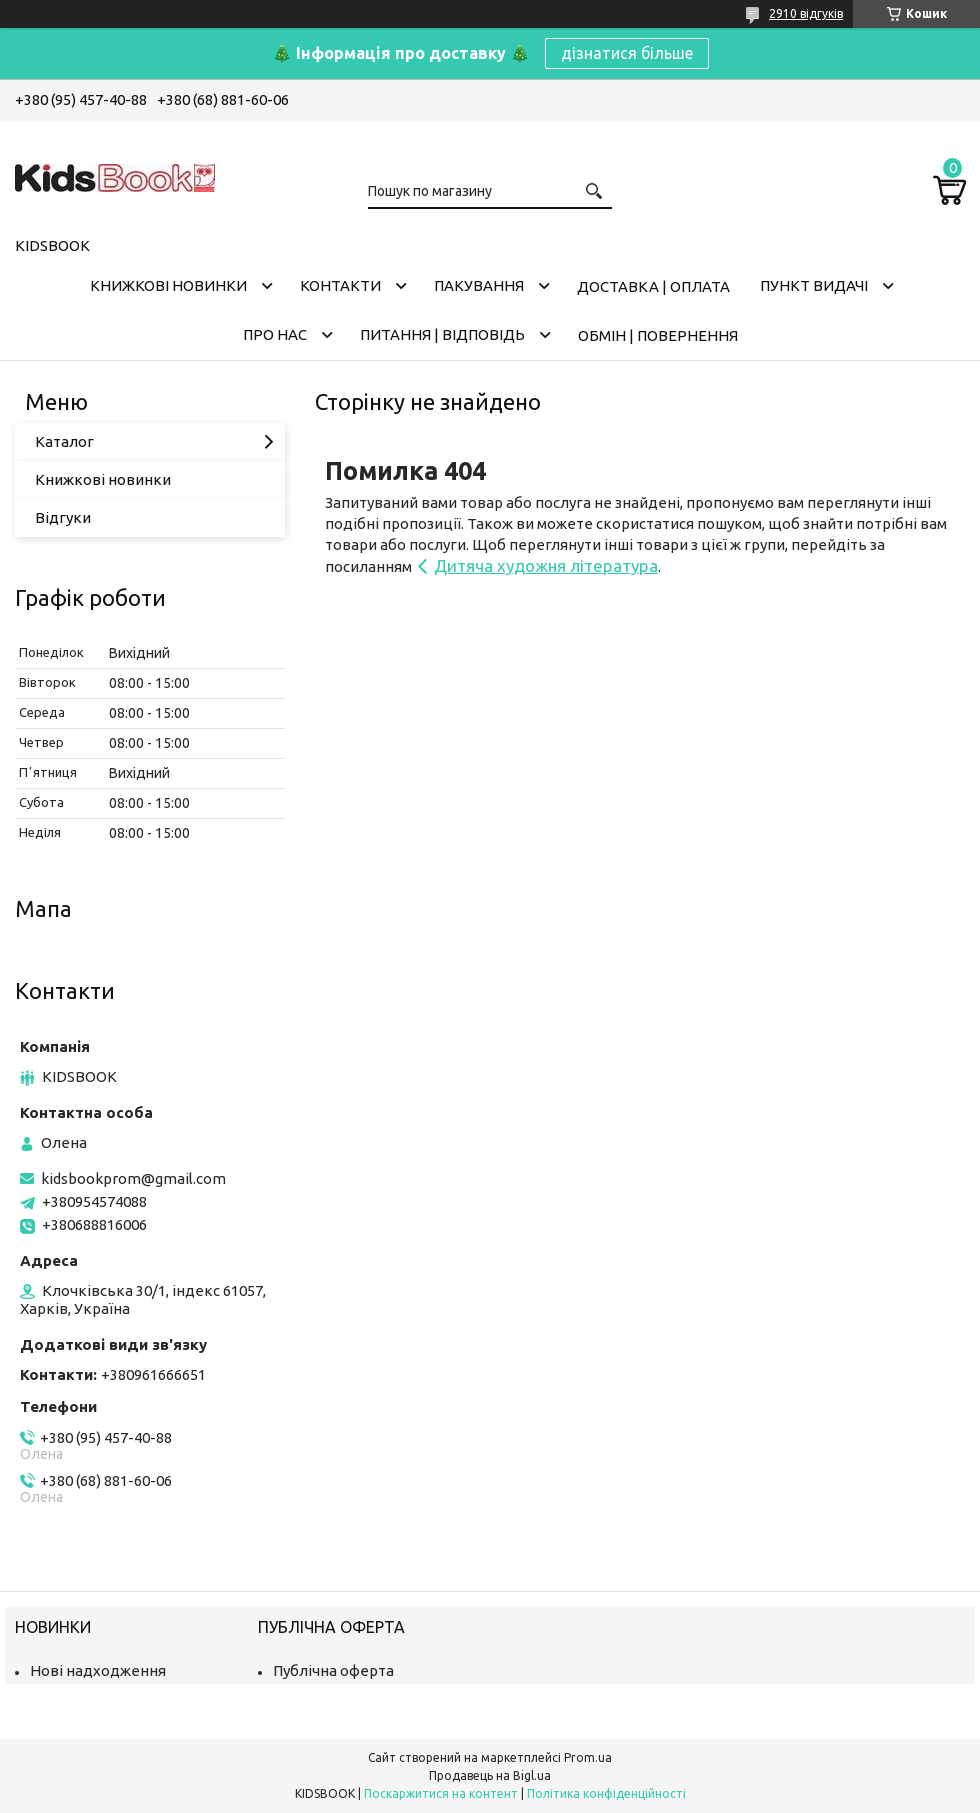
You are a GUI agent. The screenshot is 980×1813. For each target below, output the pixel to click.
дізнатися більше (627, 53)
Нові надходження (98, 1670)
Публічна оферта (333, 1670)
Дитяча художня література (546, 565)
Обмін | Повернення (658, 335)
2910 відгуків (806, 13)
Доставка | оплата (653, 286)
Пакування (479, 285)
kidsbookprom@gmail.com (133, 1178)
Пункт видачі (814, 285)
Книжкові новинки (168, 285)
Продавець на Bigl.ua (490, 1775)
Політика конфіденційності (606, 1793)
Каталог (64, 441)
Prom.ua (588, 1757)
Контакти (340, 285)
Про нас (275, 334)
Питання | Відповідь (442, 334)
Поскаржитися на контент (441, 1793)
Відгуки (63, 517)
